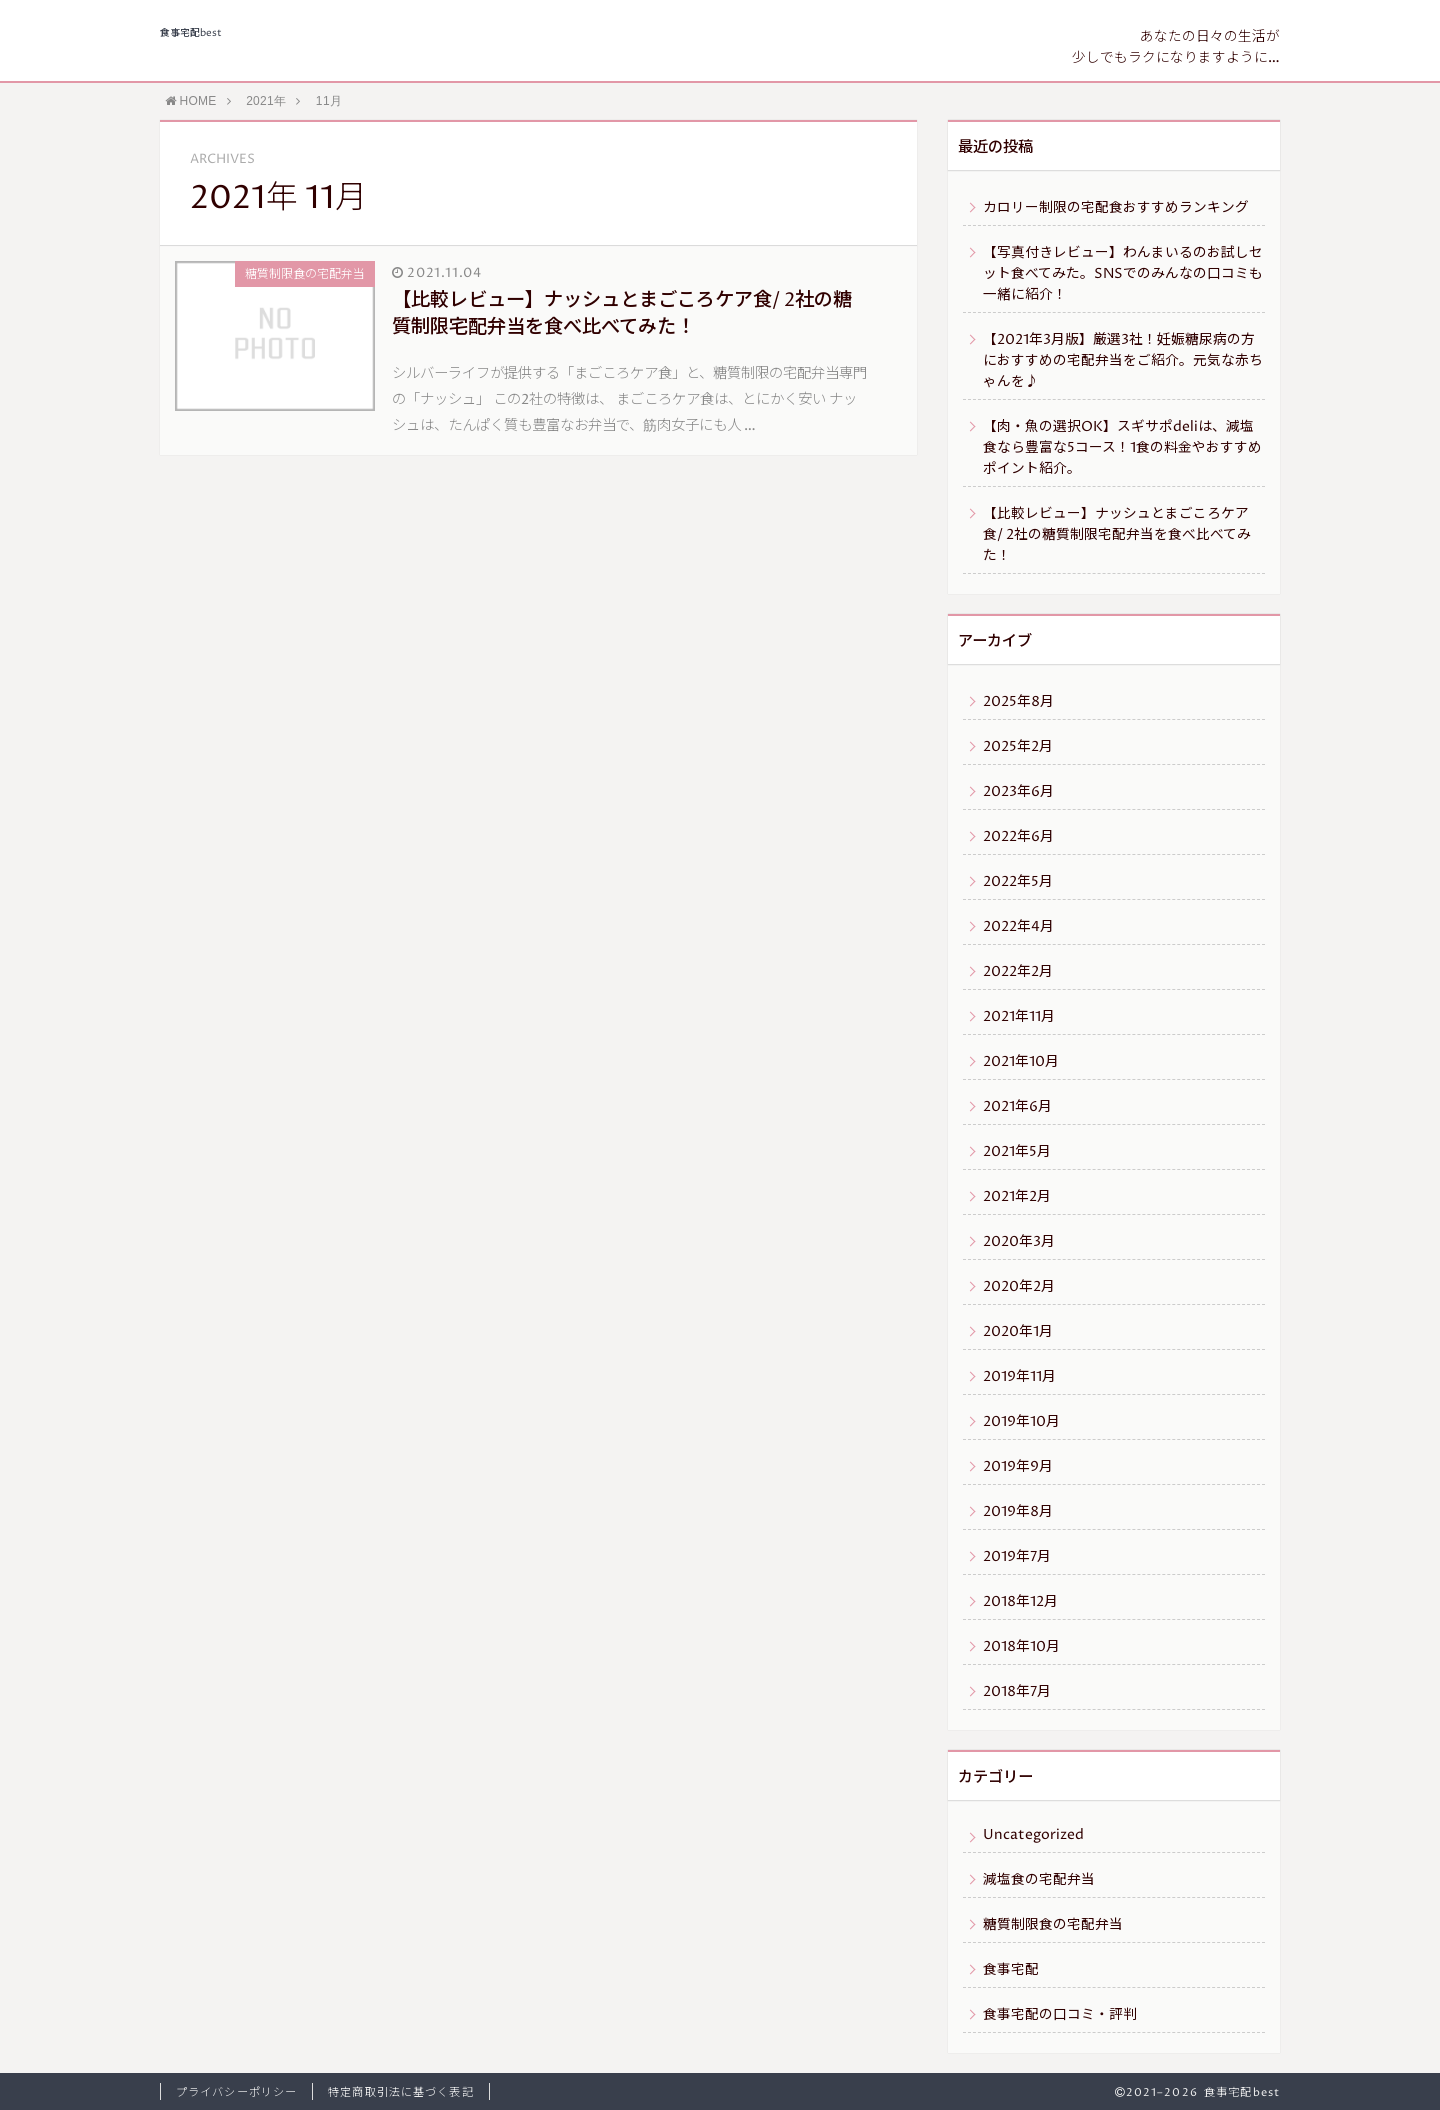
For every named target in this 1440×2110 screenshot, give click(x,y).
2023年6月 (1018, 792)
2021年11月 (1019, 1017)
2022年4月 (1018, 927)
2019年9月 (1018, 1467)
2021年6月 (1017, 1107)
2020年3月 (1019, 1242)
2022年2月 (1018, 972)
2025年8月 (1018, 702)
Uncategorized (1033, 1835)
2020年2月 (1019, 1287)
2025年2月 (1018, 747)
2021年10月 (1021, 1062)
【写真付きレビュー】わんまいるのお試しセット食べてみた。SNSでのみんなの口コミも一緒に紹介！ (1123, 274)
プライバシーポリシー (236, 2092)
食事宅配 (1011, 1970)
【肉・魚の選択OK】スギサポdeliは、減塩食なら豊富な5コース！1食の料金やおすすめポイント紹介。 (1122, 448)
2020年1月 (1018, 1332)
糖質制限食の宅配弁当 (1053, 1925)
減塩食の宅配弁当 (1039, 1880)
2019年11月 (1019, 1377)
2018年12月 (1020, 1602)
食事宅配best (191, 33)
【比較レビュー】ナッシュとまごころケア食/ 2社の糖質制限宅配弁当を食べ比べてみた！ (1117, 535)
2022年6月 (1018, 837)
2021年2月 (1017, 1197)
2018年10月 (1021, 1647)
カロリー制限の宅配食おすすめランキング (1116, 208)
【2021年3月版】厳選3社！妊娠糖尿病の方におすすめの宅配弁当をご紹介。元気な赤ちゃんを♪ (1123, 361)
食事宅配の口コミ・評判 (1060, 2015)
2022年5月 (1018, 882)
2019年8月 (1018, 1512)
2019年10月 (1021, 1422)
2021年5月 (1017, 1152)
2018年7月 (1017, 1692)
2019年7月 (1017, 1557)
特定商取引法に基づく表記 (400, 2092)
